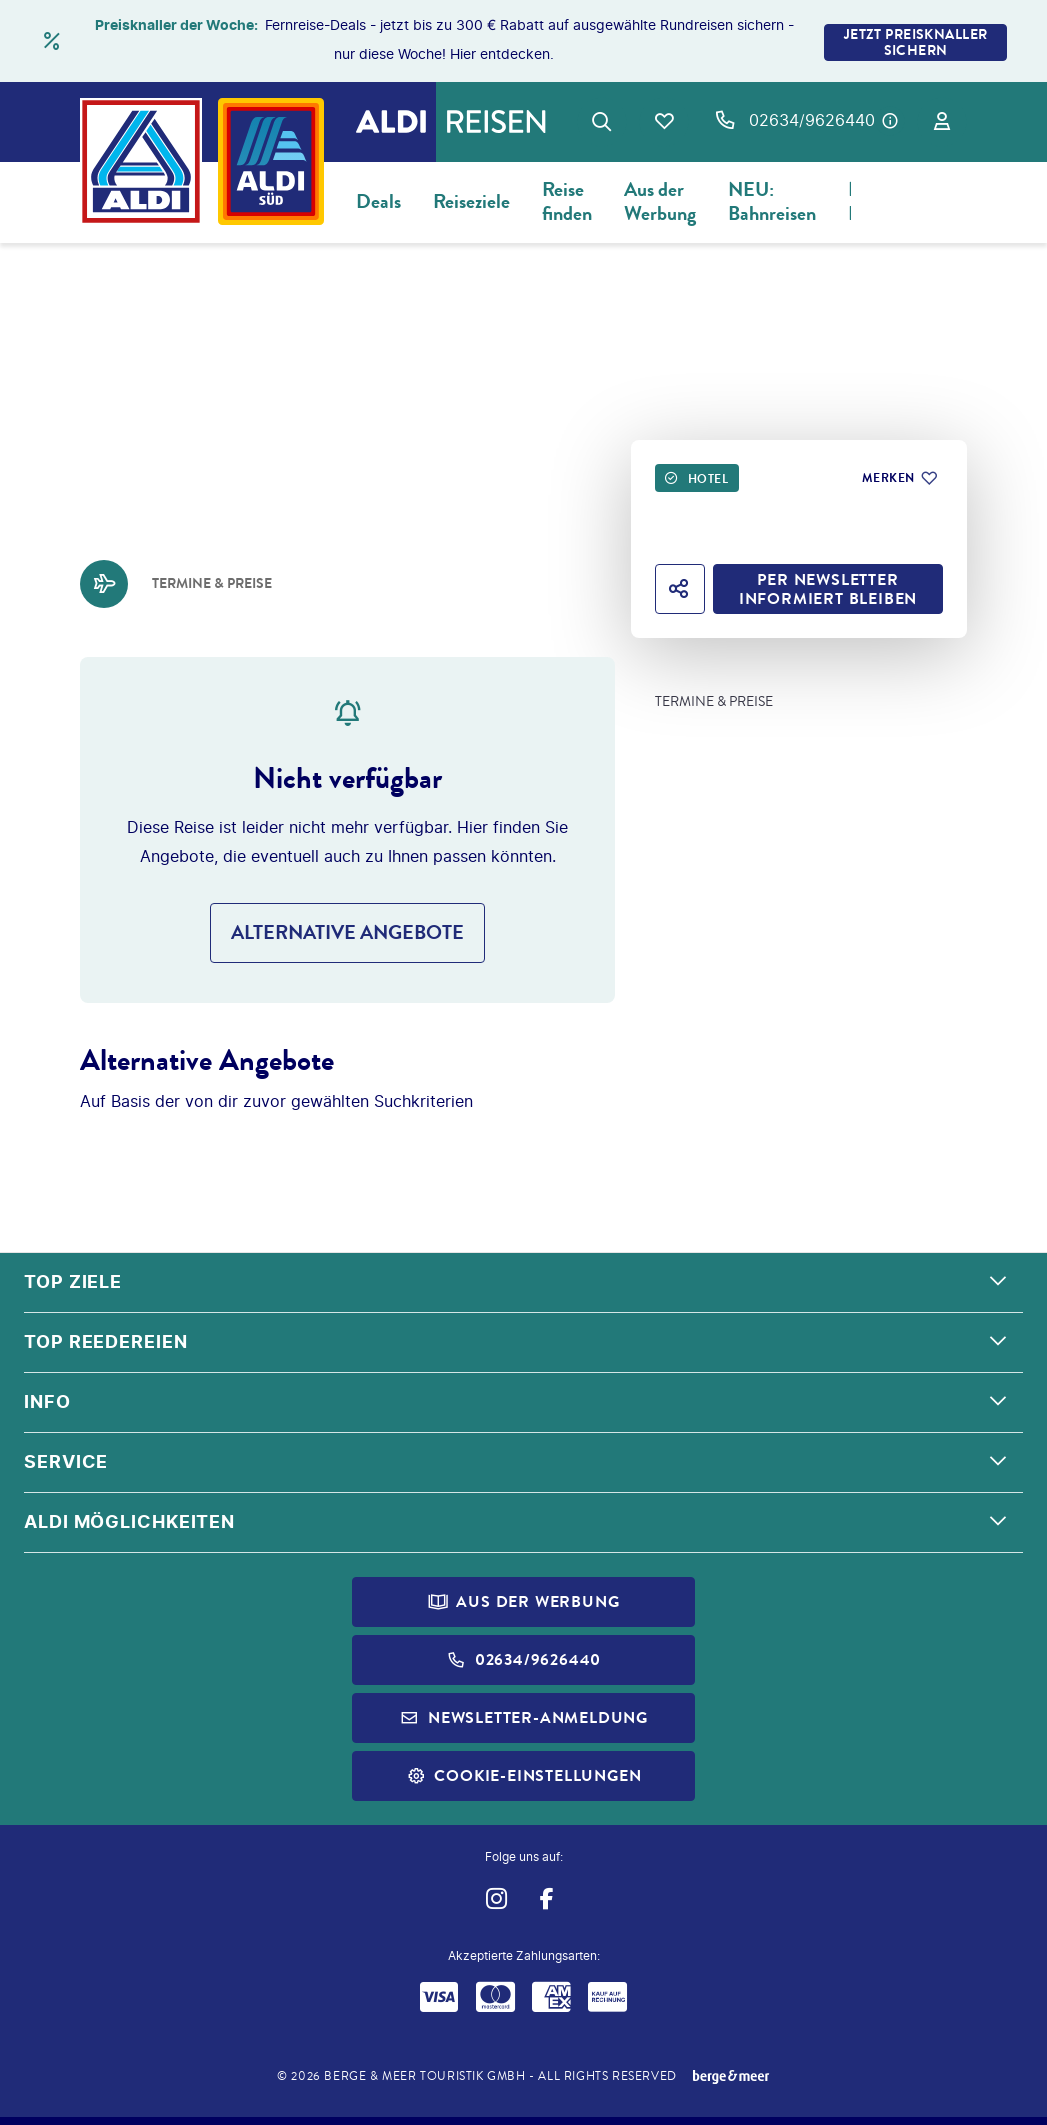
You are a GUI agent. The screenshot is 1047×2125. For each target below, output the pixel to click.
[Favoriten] (664, 122)
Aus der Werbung (660, 201)
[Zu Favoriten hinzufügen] (898, 478)
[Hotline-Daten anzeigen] (890, 121)
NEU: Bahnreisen (772, 201)
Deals (378, 201)
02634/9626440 (812, 120)
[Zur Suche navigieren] (602, 122)
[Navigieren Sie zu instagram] (496, 1898)
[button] (523, 1283)
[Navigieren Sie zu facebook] (547, 1898)
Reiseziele (471, 201)
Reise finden (567, 201)
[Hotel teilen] (680, 589)
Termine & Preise (714, 702)
